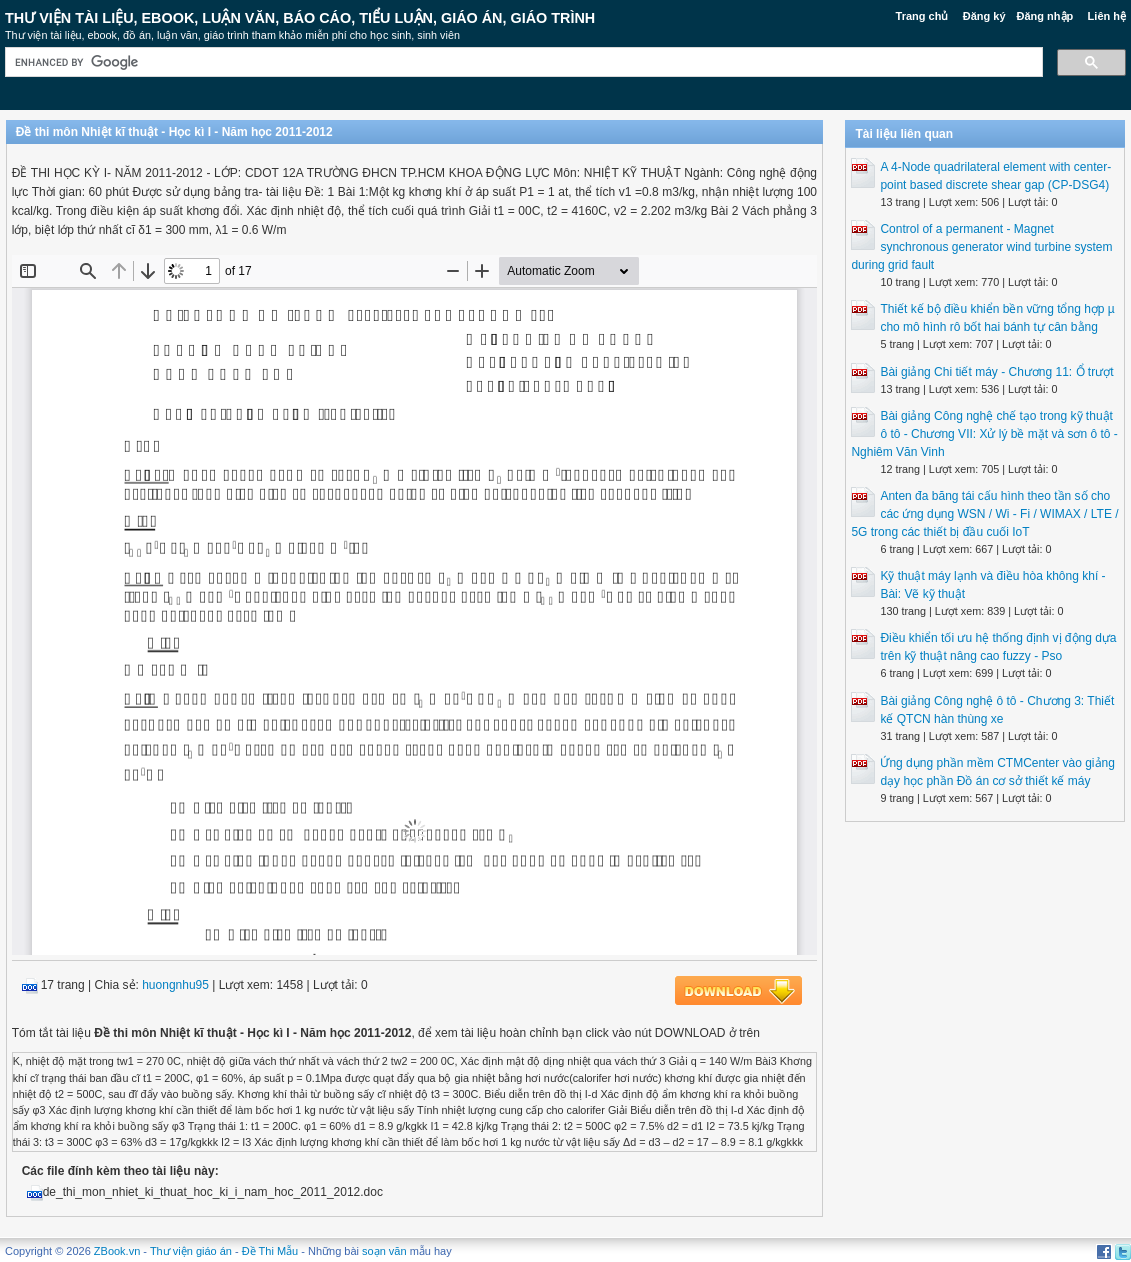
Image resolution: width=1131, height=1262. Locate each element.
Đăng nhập (1045, 16)
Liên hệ (1107, 16)
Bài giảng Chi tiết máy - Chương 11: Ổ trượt (996, 372)
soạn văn (384, 1251)
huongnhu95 (175, 985)
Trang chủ (922, 16)
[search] (522, 62)
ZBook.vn (117, 1251)
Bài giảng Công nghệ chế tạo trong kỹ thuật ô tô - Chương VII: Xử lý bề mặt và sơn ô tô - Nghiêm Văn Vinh (984, 434)
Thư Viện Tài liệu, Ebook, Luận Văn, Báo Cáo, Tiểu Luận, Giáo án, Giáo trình (300, 18)
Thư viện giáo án (191, 1251)
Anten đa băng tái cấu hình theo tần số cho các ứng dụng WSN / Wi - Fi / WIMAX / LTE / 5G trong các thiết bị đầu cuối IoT (984, 514)
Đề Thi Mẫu (270, 1251)
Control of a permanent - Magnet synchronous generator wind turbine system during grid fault (981, 247)
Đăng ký (984, 16)
